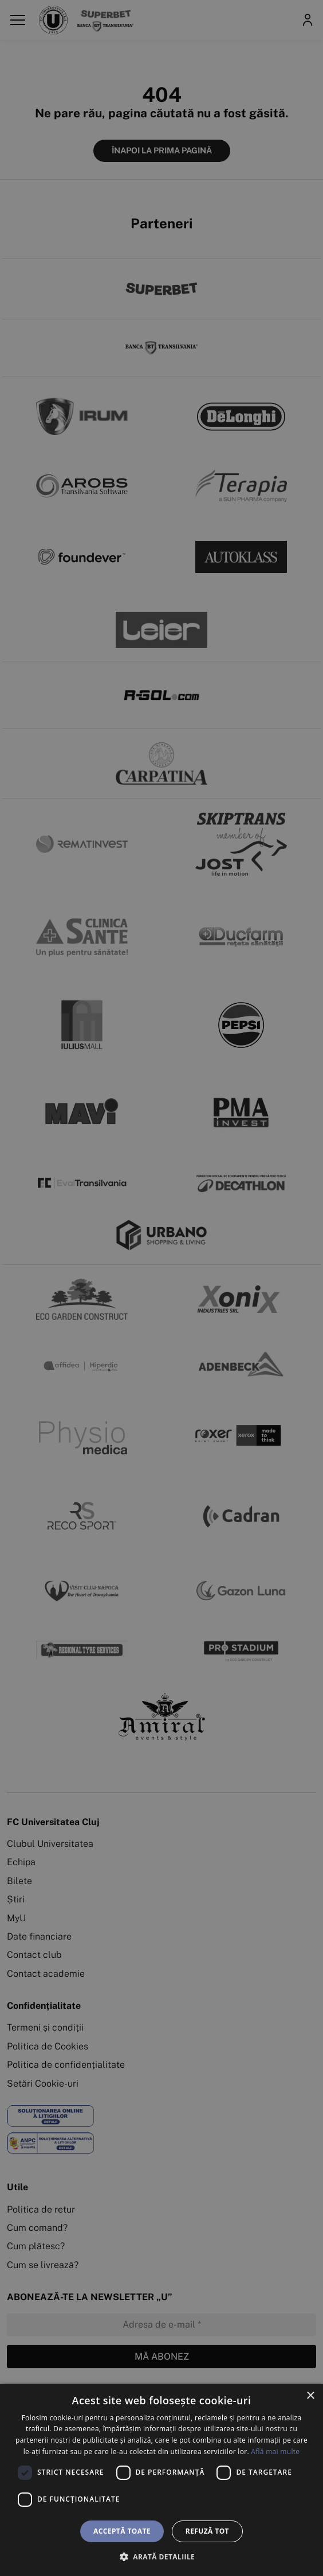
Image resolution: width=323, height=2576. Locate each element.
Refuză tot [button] (207, 2531)
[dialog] (161, 2480)
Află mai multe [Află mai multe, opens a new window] (275, 2451)
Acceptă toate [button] (122, 2531)
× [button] (310, 2396)
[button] (161, 2556)
